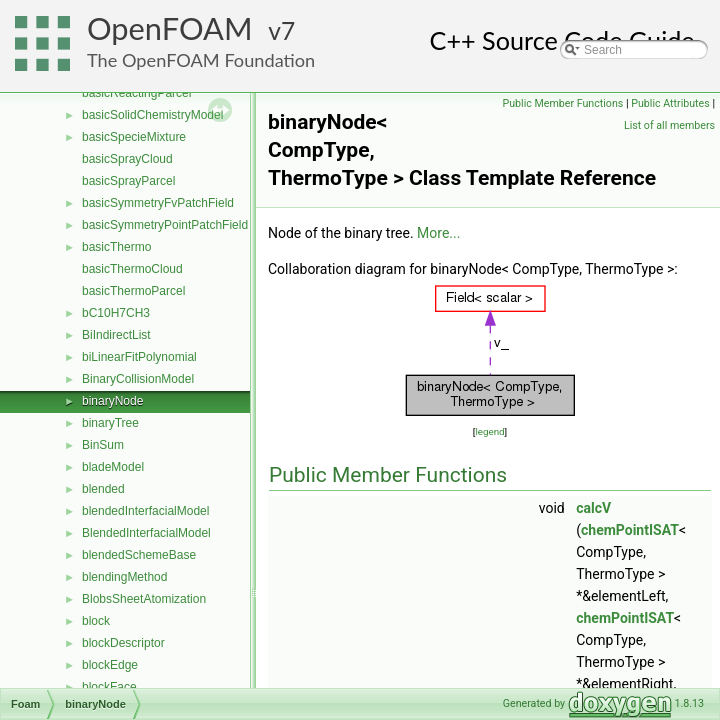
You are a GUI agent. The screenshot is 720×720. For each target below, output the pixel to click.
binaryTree (110, 423)
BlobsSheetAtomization (144, 599)
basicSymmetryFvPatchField (158, 203)
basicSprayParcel (128, 181)
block (96, 621)
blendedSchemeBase (139, 555)
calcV (593, 508)
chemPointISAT (630, 530)
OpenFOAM (170, 28)
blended (103, 489)
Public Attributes (670, 103)
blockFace (109, 687)
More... (438, 233)
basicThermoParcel (133, 291)
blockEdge (110, 665)
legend (489, 431)
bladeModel (113, 467)
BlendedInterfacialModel (146, 533)
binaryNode (112, 401)
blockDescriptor (123, 643)
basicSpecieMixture (134, 137)
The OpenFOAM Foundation (201, 60)
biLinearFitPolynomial (139, 357)
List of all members (669, 125)
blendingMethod (124, 577)
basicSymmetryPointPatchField (165, 225)
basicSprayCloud (127, 159)
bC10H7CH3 (116, 313)
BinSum (103, 445)
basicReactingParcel (136, 93)
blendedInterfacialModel (145, 511)
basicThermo (116, 247)
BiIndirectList (116, 335)
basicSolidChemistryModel (152, 115)
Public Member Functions (563, 103)
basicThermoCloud (132, 269)
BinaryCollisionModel (138, 379)
